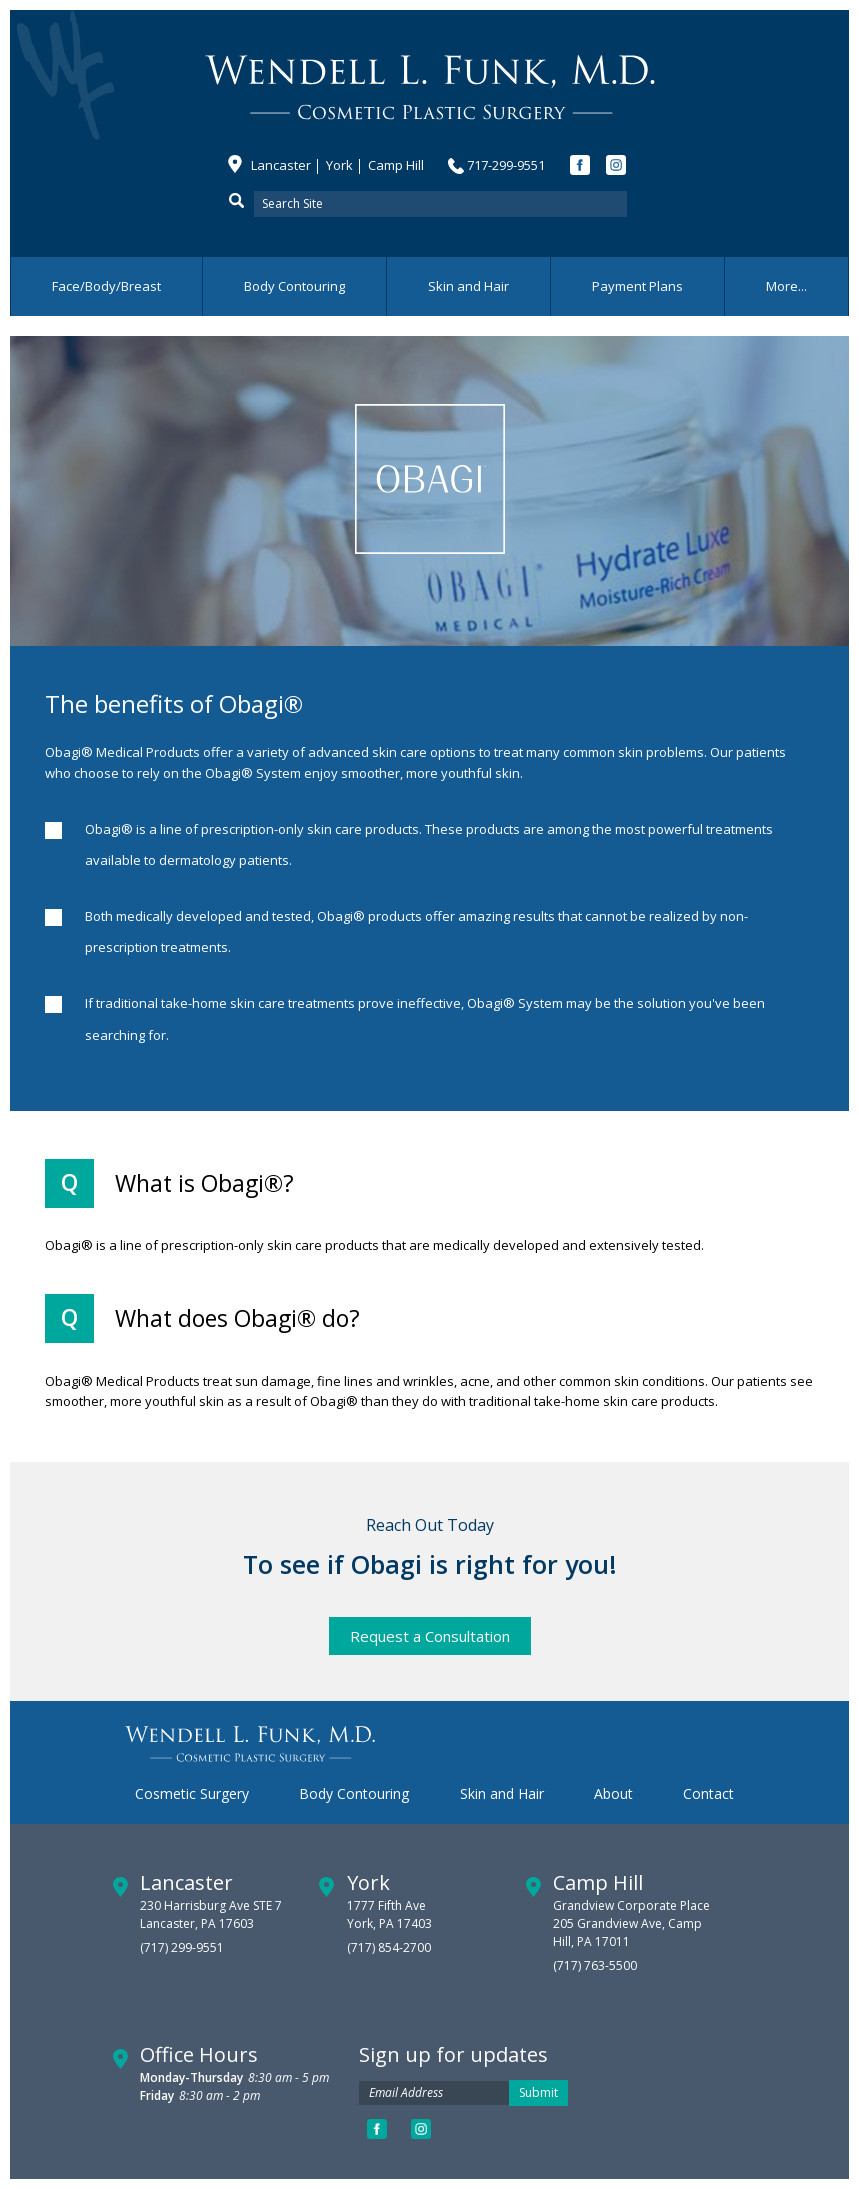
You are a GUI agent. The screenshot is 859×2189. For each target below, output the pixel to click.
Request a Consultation (430, 1636)
